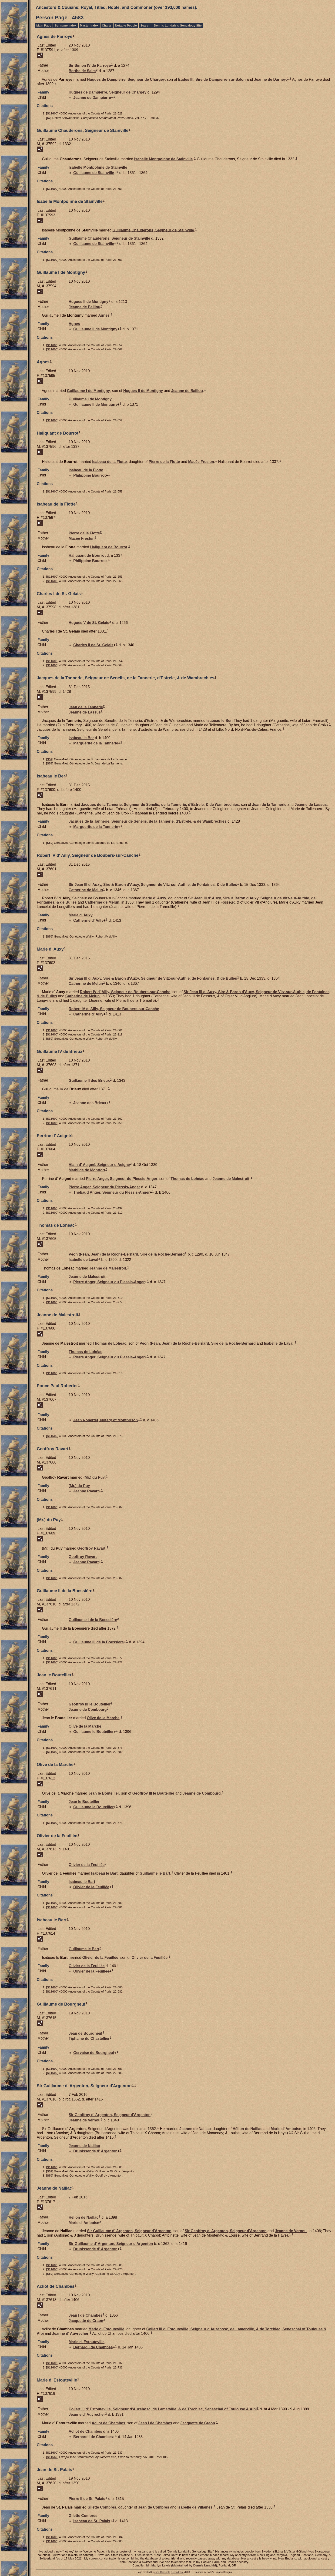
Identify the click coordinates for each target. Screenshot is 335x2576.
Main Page (43, 25)
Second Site (177, 2572)
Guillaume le (93, 1732)
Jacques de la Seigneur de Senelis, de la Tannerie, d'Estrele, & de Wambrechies (160, 805)
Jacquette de (86, 2321)
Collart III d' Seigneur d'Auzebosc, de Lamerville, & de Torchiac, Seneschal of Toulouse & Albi (163, 2409)
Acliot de (108, 2423)
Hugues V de (89, 623)
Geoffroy (91, 1548)
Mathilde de (87, 1170)
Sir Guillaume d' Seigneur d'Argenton (129, 2231)
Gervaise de (93, 2053)
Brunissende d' (95, 2151)
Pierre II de (87, 2499)
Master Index (89, 25)
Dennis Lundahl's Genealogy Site (177, 25)
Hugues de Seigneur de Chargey (126, 79)
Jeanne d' (70, 2333)
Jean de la (86, 707)
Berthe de (82, 71)
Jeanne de (270, 79)
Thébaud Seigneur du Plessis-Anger (111, 1192)
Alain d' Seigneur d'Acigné (99, 1165)
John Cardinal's (162, 2572)
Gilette (101, 2507)
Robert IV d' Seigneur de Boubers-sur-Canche (125, 992)
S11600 (52, 113)
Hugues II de (88, 302)
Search (145, 25)
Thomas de (187, 1179)
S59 (49, 759)
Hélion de (247, 2128)
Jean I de (85, 2315)
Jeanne (86, 1491)
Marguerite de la (95, 743)
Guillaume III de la (98, 1642)
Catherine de (86, 890)
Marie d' (154, 898)
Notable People (126, 25)
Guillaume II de (95, 329)
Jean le (103, 1793)
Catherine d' (88, 920)
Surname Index (65, 25)
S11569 (52, 2457)
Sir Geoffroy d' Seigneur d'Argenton (110, 2115)
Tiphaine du (89, 2038)
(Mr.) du (94, 1477)
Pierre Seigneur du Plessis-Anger (121, 1179)
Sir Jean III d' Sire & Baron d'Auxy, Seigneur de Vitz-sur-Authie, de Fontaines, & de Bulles (153, 885)
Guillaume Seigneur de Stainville (153, 230)
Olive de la (103, 1718)
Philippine (89, 475)
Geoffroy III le (90, 1704)
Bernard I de (93, 2347)
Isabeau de (91, 2521)
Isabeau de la (109, 462)
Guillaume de (93, 173)
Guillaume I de (88, 391)
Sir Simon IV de (90, 65)
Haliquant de (108, 547)
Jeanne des (89, 1103)
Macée (201, 462)
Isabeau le (219, 721)
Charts (106, 25)
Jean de (85, 2033)
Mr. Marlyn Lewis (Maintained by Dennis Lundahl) (181, 2565)
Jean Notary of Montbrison (105, 1420)
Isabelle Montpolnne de (163, 159)
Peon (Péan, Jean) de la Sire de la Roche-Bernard (127, 1254)
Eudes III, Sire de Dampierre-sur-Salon (212, 79)
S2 (49, 118)
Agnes (104, 315)
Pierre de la (164, 462)
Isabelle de (83, 1260)
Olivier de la (87, 1865)
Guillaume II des (89, 1080)
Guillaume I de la (93, 1620)
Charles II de (93, 645)
